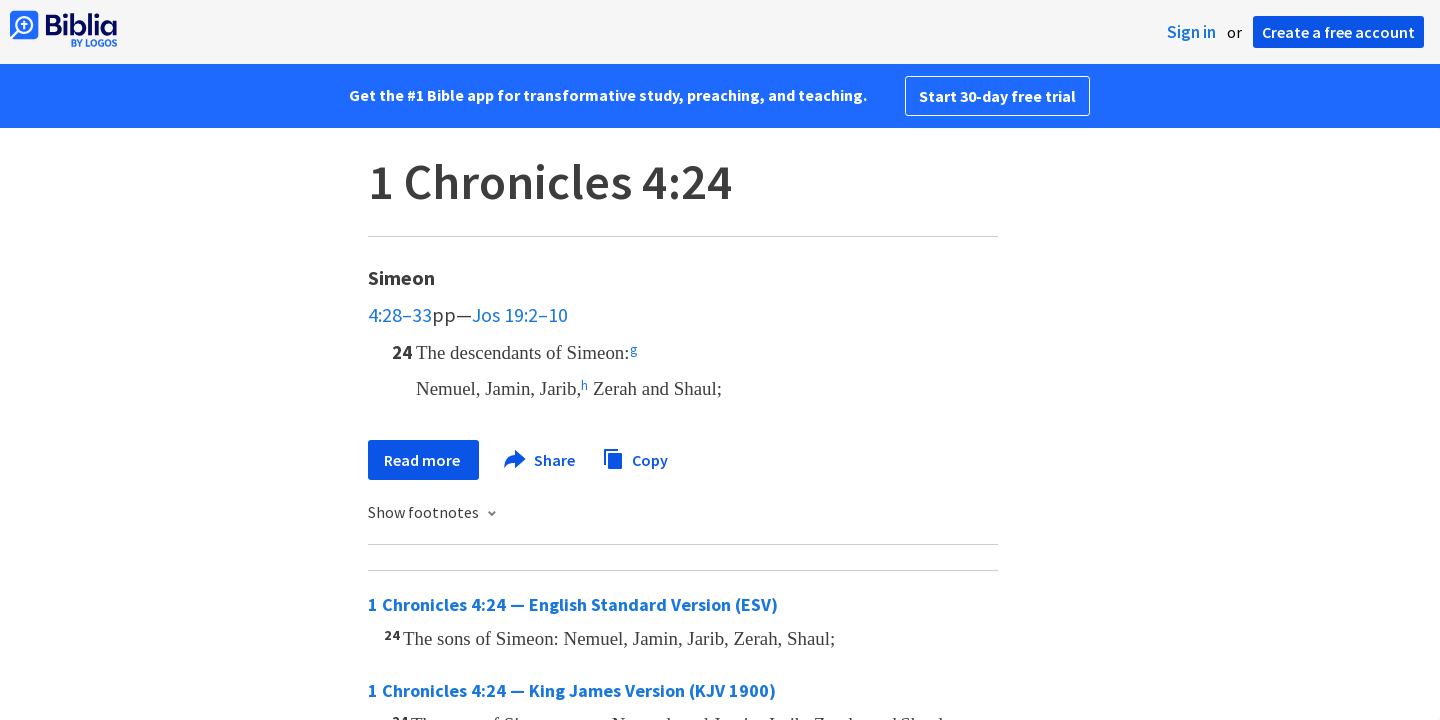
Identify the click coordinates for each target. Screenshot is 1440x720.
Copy (635, 457)
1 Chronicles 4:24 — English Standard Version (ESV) (573, 604)
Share (540, 460)
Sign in (1191, 32)
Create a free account (1338, 32)
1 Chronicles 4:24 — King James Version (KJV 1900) (572, 690)
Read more (423, 460)
